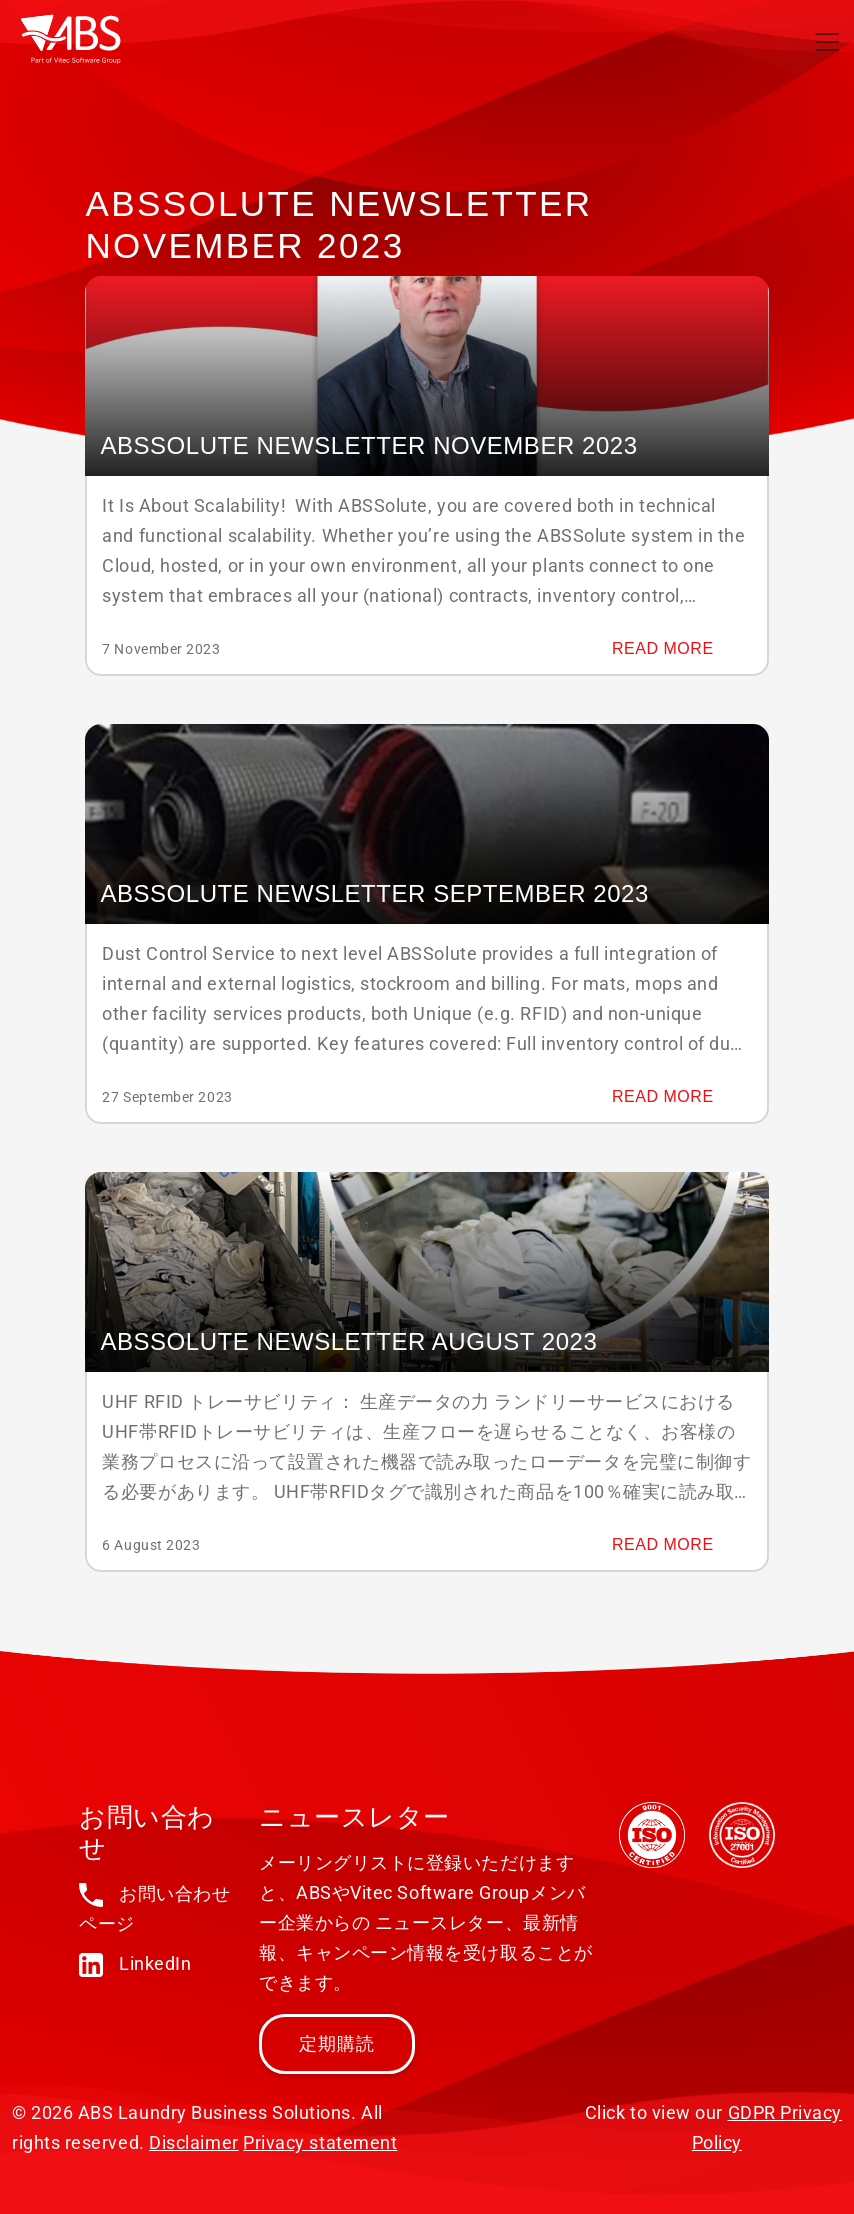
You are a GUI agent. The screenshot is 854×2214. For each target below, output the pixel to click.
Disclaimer (193, 2142)
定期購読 (337, 2043)
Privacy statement (320, 2142)
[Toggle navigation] (827, 42)
